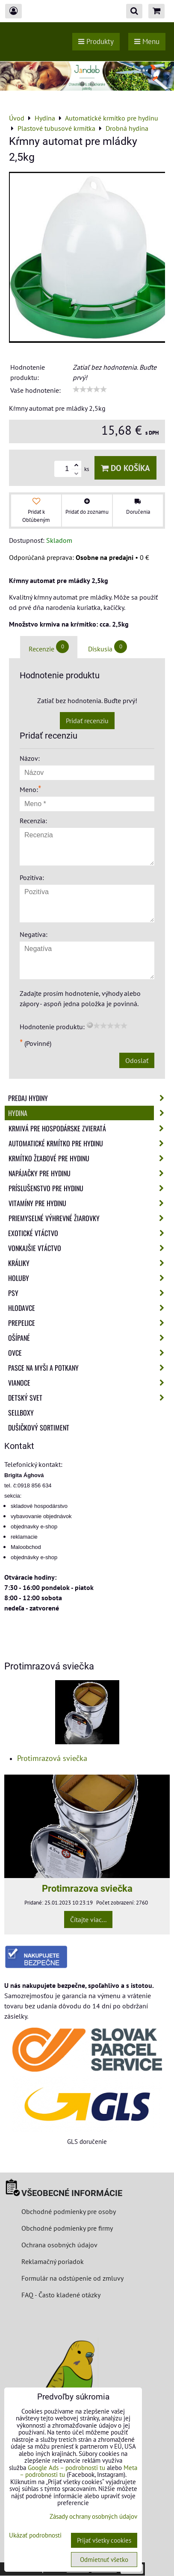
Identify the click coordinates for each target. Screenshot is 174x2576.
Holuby (88, 1278)
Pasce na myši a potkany (88, 1367)
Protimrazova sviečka (87, 1888)
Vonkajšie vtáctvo (88, 1248)
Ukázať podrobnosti (35, 2535)
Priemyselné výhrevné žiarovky (89, 1218)
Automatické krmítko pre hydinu (89, 1143)
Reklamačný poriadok (52, 2261)
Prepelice (88, 1323)
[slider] (90, 389)
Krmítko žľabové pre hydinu (89, 1158)
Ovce (88, 1352)
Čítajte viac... (88, 1919)
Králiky (88, 1263)
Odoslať (136, 1060)
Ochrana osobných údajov (59, 2244)
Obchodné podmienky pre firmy (67, 2228)
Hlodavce (88, 1308)
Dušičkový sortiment (38, 1427)
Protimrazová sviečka (52, 1758)
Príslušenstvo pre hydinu (89, 1188)
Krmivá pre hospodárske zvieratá (89, 1128)
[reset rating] (89, 1025)
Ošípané (88, 1338)
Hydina (88, 1113)
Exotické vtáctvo (88, 1233)
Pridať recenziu (87, 720)
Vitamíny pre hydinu (89, 1203)
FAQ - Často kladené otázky (60, 2294)
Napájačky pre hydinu (89, 1173)
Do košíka (125, 467)
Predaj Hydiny (88, 1098)
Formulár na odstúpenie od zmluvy (72, 2278)
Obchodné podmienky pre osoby (68, 2211)
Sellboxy (21, 1412)
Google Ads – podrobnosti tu (66, 2468)
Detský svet (88, 1397)
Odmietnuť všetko (104, 2559)
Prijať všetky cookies (104, 2540)
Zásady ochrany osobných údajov (93, 2516)
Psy (88, 1293)
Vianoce (88, 1382)
